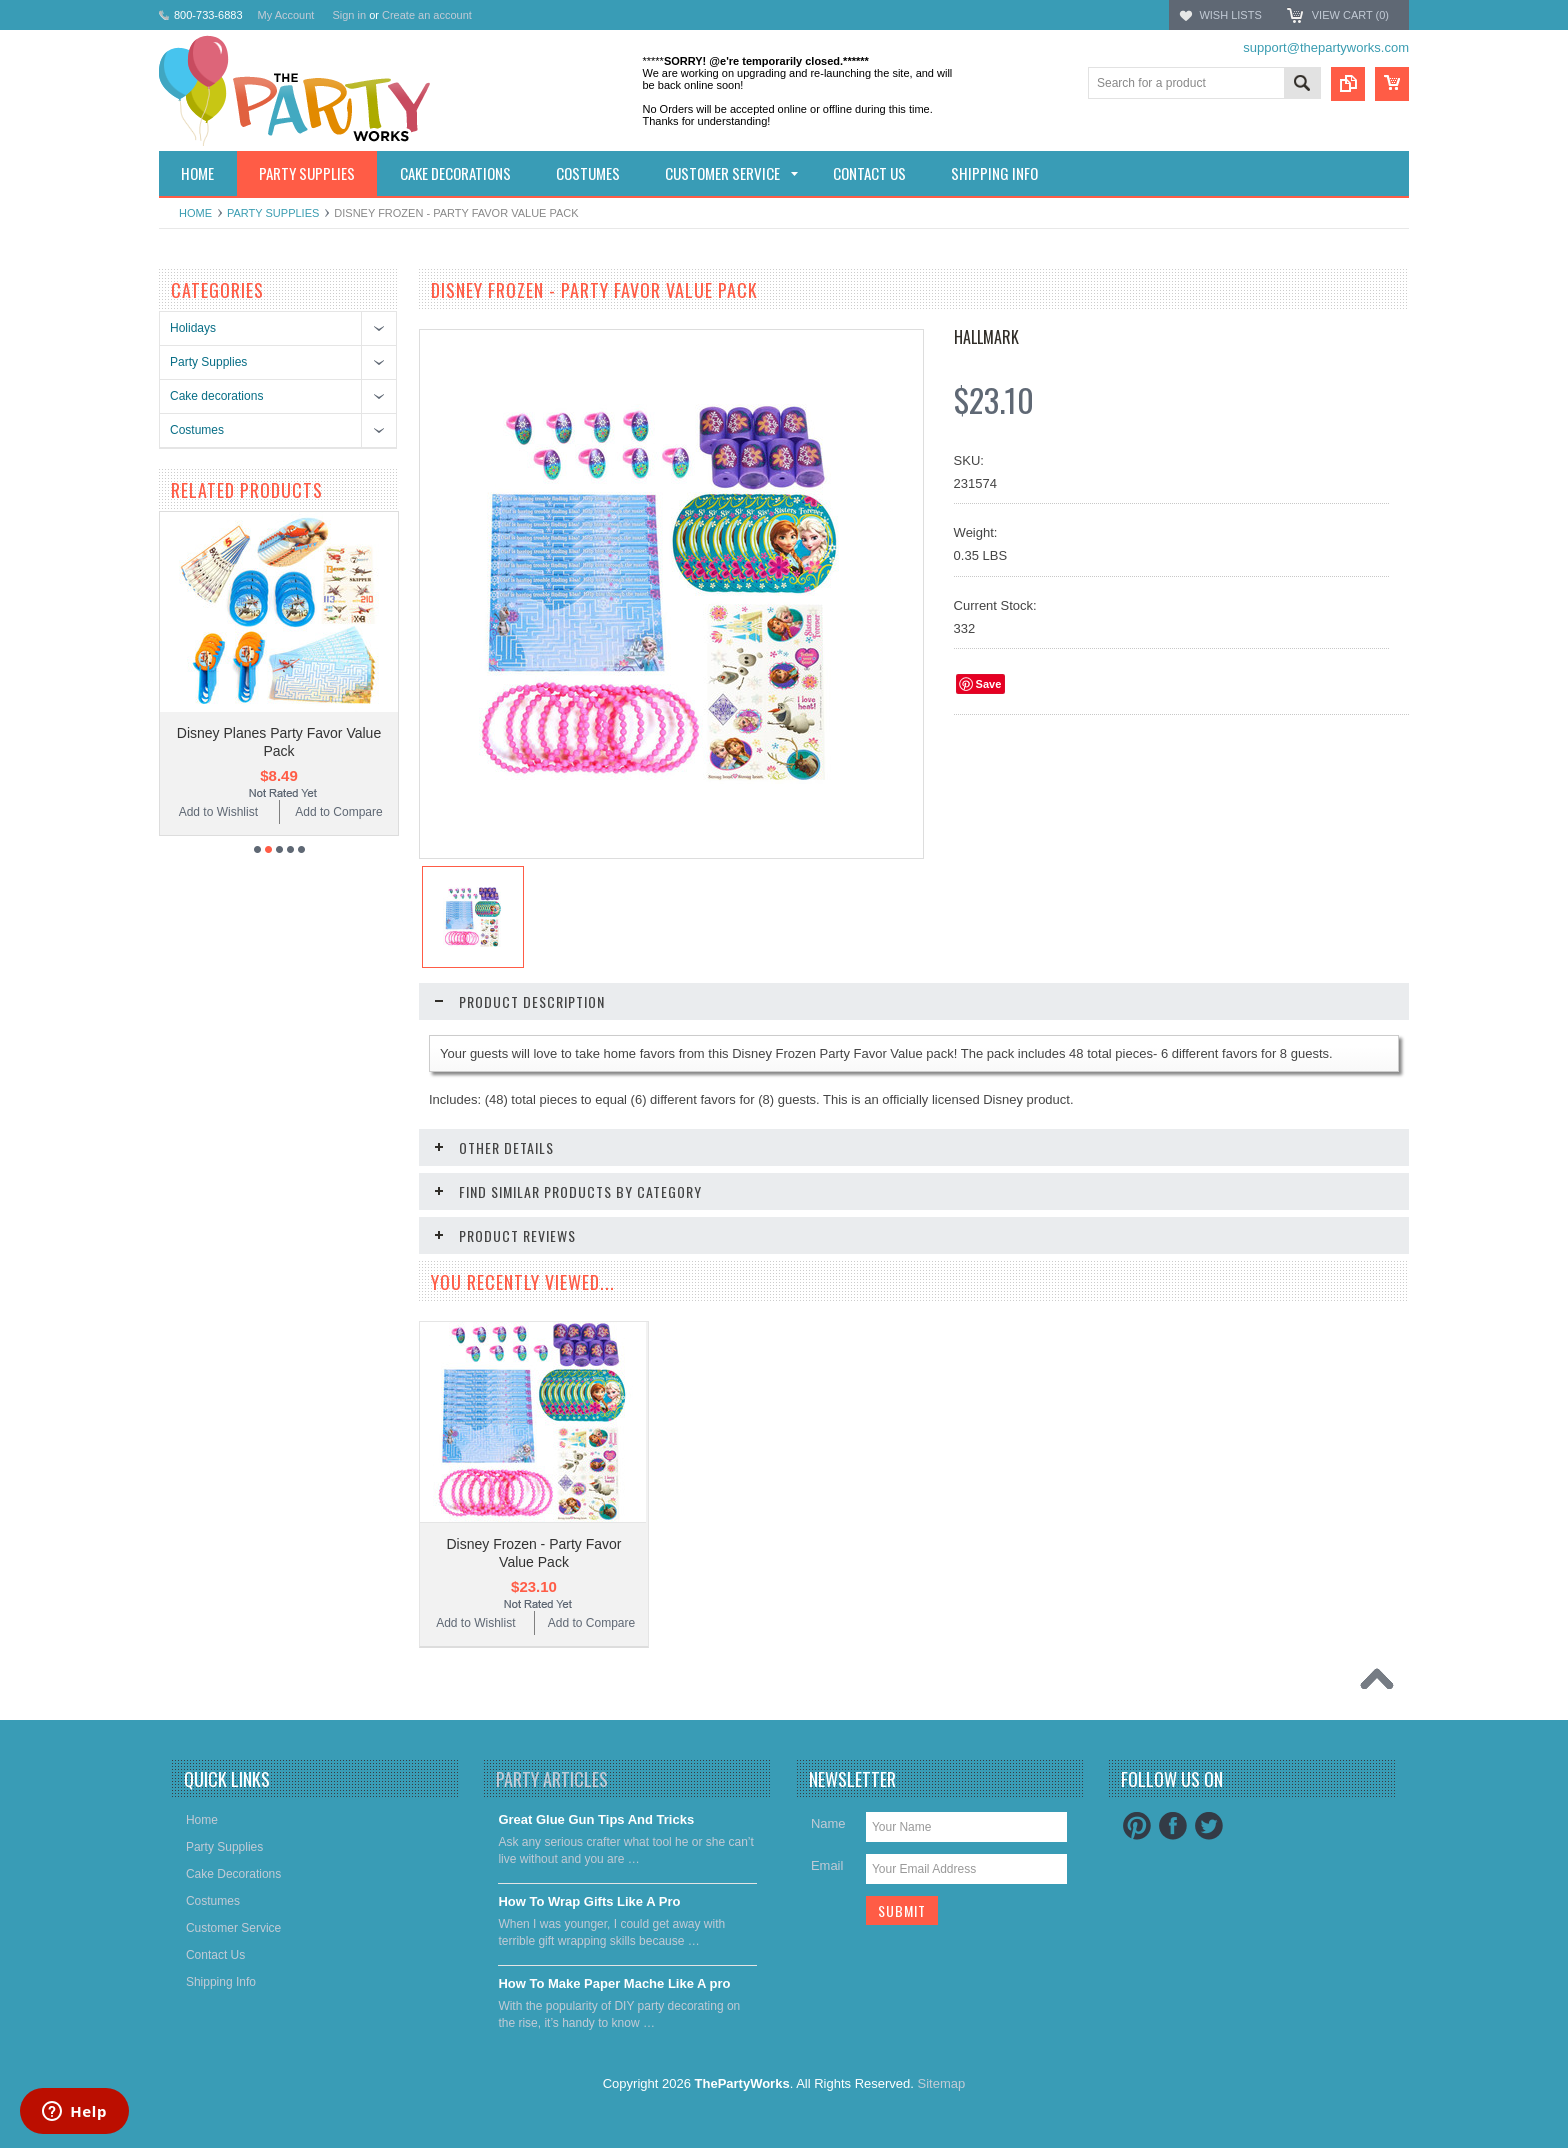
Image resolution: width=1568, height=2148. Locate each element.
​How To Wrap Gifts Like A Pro (589, 1901)
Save (989, 684)
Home (195, 213)
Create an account (427, 15)
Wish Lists (1230, 15)
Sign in (349, 15)
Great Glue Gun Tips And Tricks (596, 1819)
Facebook (1173, 1826)
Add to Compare (338, 812)
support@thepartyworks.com (1326, 47)
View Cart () (1350, 15)
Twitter (1209, 1826)
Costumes (197, 430)
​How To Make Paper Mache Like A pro (614, 1983)
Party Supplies (273, 213)
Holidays (193, 328)
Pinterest (1137, 1826)
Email (827, 1865)
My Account (286, 15)
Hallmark (986, 337)
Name (828, 1823)
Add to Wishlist (218, 812)
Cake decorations (216, 396)
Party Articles (552, 1779)
